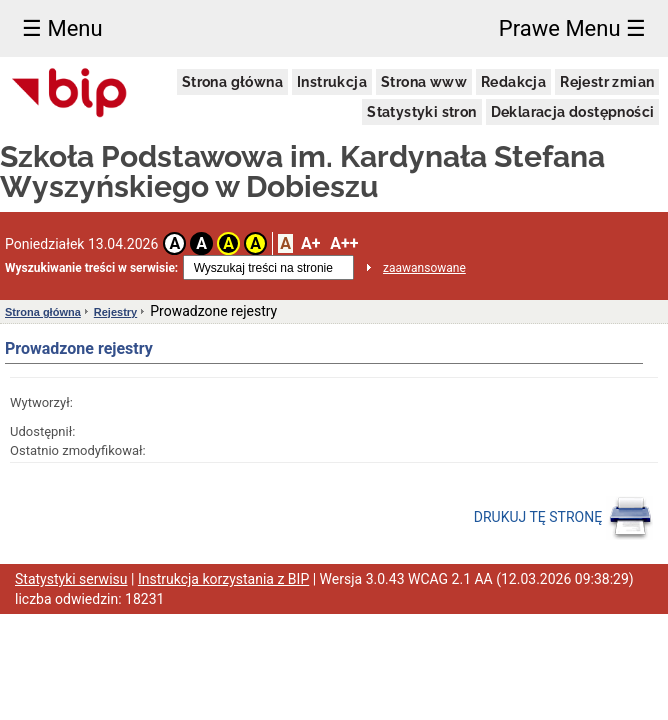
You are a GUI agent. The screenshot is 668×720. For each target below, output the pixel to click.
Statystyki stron (421, 112)
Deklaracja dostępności (573, 112)
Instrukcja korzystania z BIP (223, 579)
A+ (310, 243)
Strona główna (232, 82)
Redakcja (513, 82)
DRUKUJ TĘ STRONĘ (563, 518)
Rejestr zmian (607, 82)
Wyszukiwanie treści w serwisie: (91, 268)
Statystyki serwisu (71, 579)
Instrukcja (332, 82)
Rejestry (115, 312)
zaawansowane (424, 268)
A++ (344, 243)
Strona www (424, 82)
